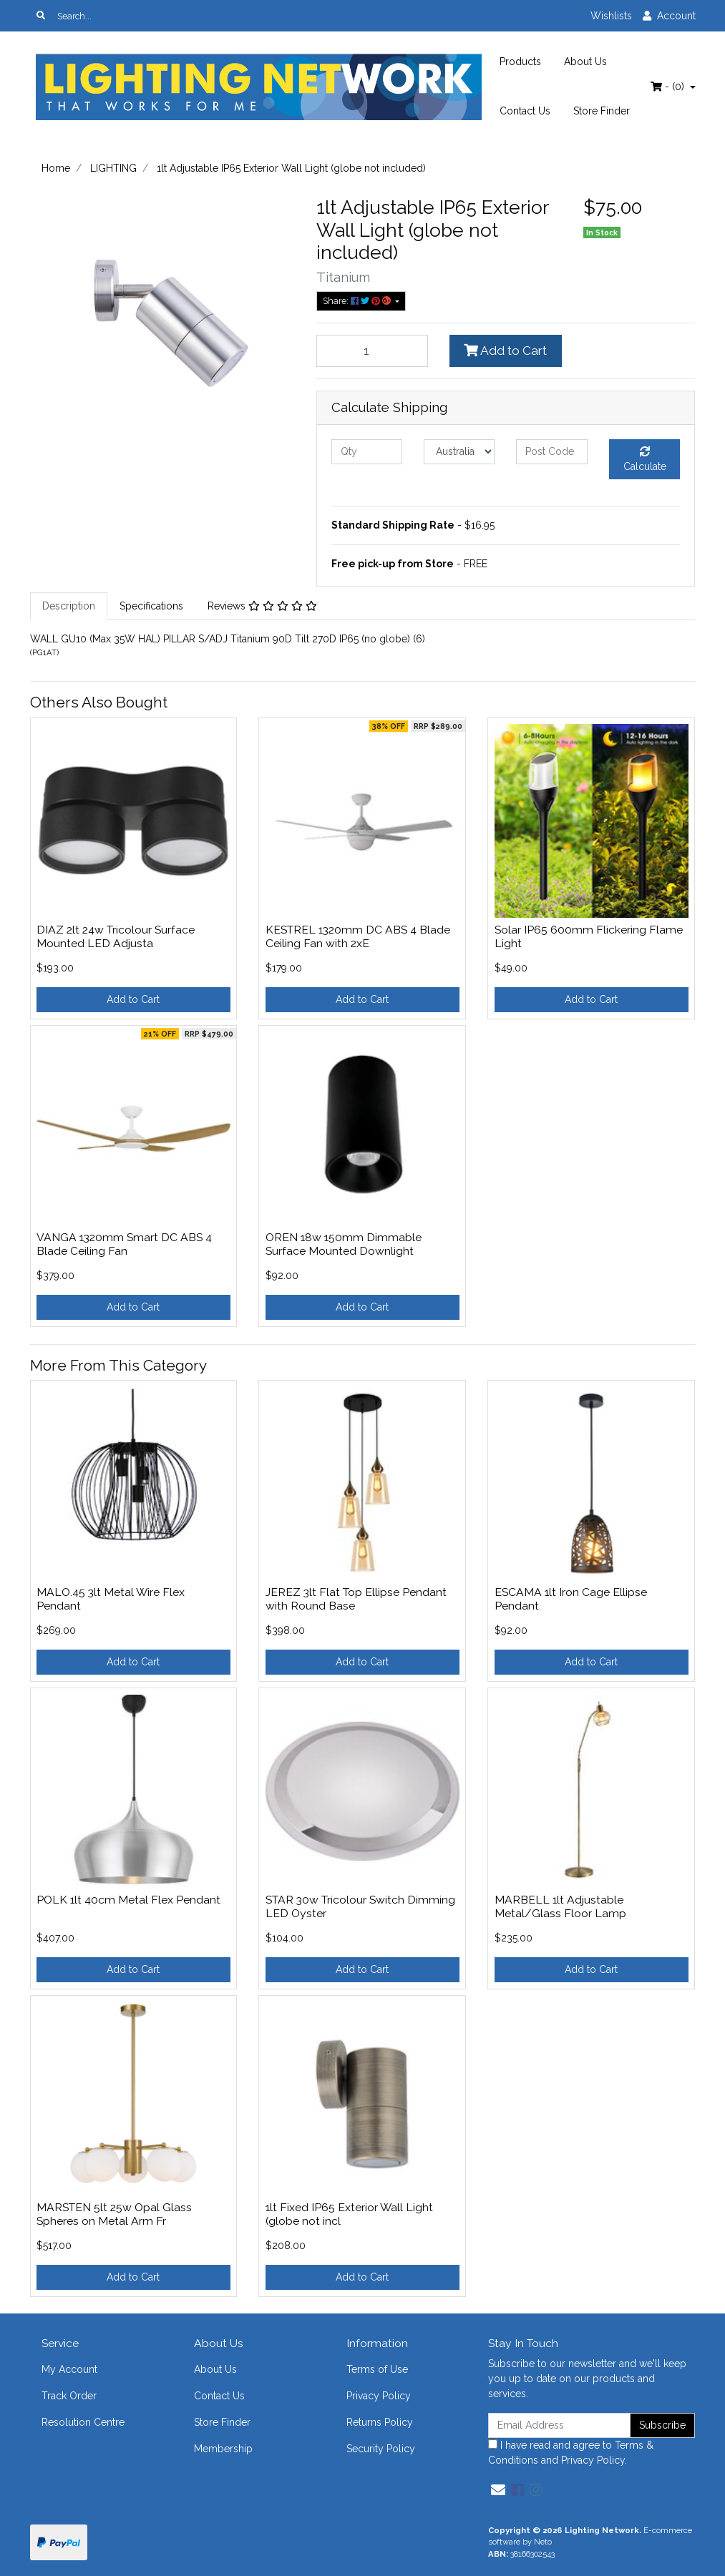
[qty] (366, 451)
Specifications (151, 606)
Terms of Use (377, 2369)
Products (520, 61)
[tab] (68, 606)
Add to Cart (505, 350)
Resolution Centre (83, 2422)
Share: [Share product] (358, 300)
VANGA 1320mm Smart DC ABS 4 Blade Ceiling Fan (124, 1244)
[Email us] (498, 2490)
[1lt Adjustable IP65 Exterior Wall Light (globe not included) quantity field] (372, 350)
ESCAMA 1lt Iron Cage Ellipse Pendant (571, 1598)
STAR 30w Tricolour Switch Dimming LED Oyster (360, 1906)
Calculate (644, 459)
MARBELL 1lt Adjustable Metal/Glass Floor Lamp (560, 1906)
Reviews (262, 606)
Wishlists (611, 15)
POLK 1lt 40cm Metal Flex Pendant (128, 1899)
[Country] (459, 451)
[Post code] (551, 451)
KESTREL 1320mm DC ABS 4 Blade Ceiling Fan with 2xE (358, 936)
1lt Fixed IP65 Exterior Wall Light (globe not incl (349, 2214)
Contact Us (525, 111)
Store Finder (601, 111)
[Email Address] (559, 2425)
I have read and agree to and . (570, 2452)
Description (68, 606)
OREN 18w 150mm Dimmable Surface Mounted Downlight (344, 1244)
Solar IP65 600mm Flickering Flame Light (589, 936)
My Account (69, 2369)
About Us (585, 61)
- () (669, 86)
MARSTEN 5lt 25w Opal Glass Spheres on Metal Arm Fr (114, 2214)
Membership (223, 2448)
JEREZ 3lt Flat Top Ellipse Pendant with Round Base (356, 1598)
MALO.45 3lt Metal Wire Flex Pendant (111, 1598)
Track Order (69, 2395)
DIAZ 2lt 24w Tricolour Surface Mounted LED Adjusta (116, 936)
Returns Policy (379, 2422)
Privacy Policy (378, 2395)
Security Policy (380, 2448)
